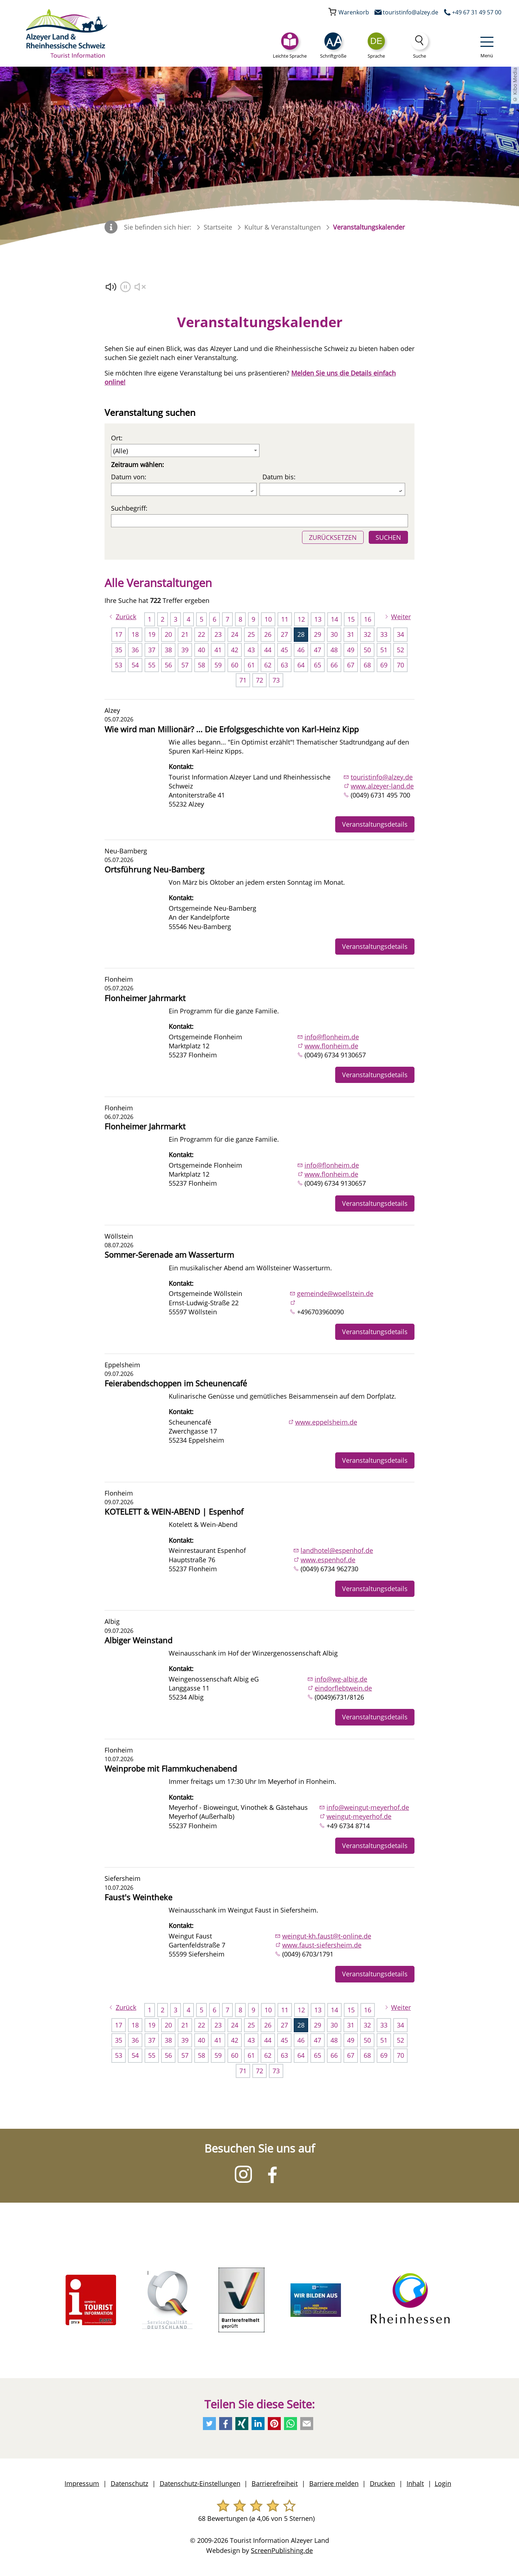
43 (251, 649)
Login (443, 2483)
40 (201, 649)
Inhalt (415, 2483)
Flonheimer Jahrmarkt (145, 998)
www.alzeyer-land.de (382, 786)
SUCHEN (388, 537)
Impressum (82, 2483)
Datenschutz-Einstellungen (200, 2483)
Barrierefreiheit (275, 2483)
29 (317, 634)
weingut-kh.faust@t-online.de (326, 1936)
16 (367, 619)
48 (334, 649)
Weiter (401, 616)
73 (276, 680)
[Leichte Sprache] (290, 46)
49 (350, 649)
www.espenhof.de (328, 1559)
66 (334, 665)
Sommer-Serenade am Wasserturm (169, 1254)
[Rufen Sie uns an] (471, 12)
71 (243, 680)
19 (151, 634)
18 (135, 634)
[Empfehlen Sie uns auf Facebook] (225, 2423)
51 (383, 649)
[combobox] (376, 41)
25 (251, 634)
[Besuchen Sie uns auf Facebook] (272, 2174)
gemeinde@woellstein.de (335, 1293)
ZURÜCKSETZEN (333, 537)
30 (334, 634)
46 (301, 649)
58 (201, 665)
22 (201, 634)
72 (259, 680)
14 (334, 619)
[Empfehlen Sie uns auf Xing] (241, 2423)
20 (168, 634)
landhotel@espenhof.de (337, 1550)
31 (350, 634)
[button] (333, 46)
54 (135, 665)
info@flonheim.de (332, 1036)
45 (284, 649)
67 (350, 665)
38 (168, 649)
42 (234, 649)
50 (367, 649)
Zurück (126, 616)
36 (135, 649)
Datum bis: (279, 476)
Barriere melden (334, 2483)
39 (184, 649)
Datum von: (128, 476)
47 (317, 649)
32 (367, 634)
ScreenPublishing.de (282, 2550)
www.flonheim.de (331, 1045)
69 (383, 665)
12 (301, 619)
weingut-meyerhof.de (359, 1816)
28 (301, 634)
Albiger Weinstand (138, 1640)
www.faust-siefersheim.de (321, 1945)
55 (151, 665)
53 (118, 665)
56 (168, 665)
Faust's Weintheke (138, 1897)
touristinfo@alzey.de (382, 777)
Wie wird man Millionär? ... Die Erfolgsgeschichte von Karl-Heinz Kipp (232, 729)
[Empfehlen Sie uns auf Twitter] (209, 2423)
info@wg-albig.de (341, 1679)
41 (218, 649)
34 (400, 634)
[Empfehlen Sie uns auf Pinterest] (274, 2423)
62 (267, 665)
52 (400, 649)
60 (234, 665)
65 (317, 665)
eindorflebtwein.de (343, 1688)
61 (251, 665)
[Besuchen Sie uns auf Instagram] (243, 2174)
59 (218, 665)
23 (218, 634)
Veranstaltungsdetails (375, 824)
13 (317, 619)
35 (118, 649)
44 (267, 649)
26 (267, 634)
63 (284, 665)
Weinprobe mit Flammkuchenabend (171, 1768)
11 (284, 619)
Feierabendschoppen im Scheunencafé (176, 1383)
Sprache (376, 56)
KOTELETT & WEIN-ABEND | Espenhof (174, 1511)
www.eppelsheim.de (326, 1422)
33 (383, 634)
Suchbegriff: (129, 508)
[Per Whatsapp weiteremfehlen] (290, 2423)
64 (301, 665)
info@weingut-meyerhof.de (368, 1807)
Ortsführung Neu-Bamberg (154, 869)
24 (234, 634)
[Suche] (420, 46)
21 (184, 634)
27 (284, 634)
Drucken (382, 2483)
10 (268, 619)
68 (367, 665)
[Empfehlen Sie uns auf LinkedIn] (258, 2423)
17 (118, 634)
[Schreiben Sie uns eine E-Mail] (405, 12)
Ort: (117, 438)
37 (151, 649)
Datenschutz (129, 2483)
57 (184, 665)
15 (351, 619)
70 (400, 665)
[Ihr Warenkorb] (348, 12)
